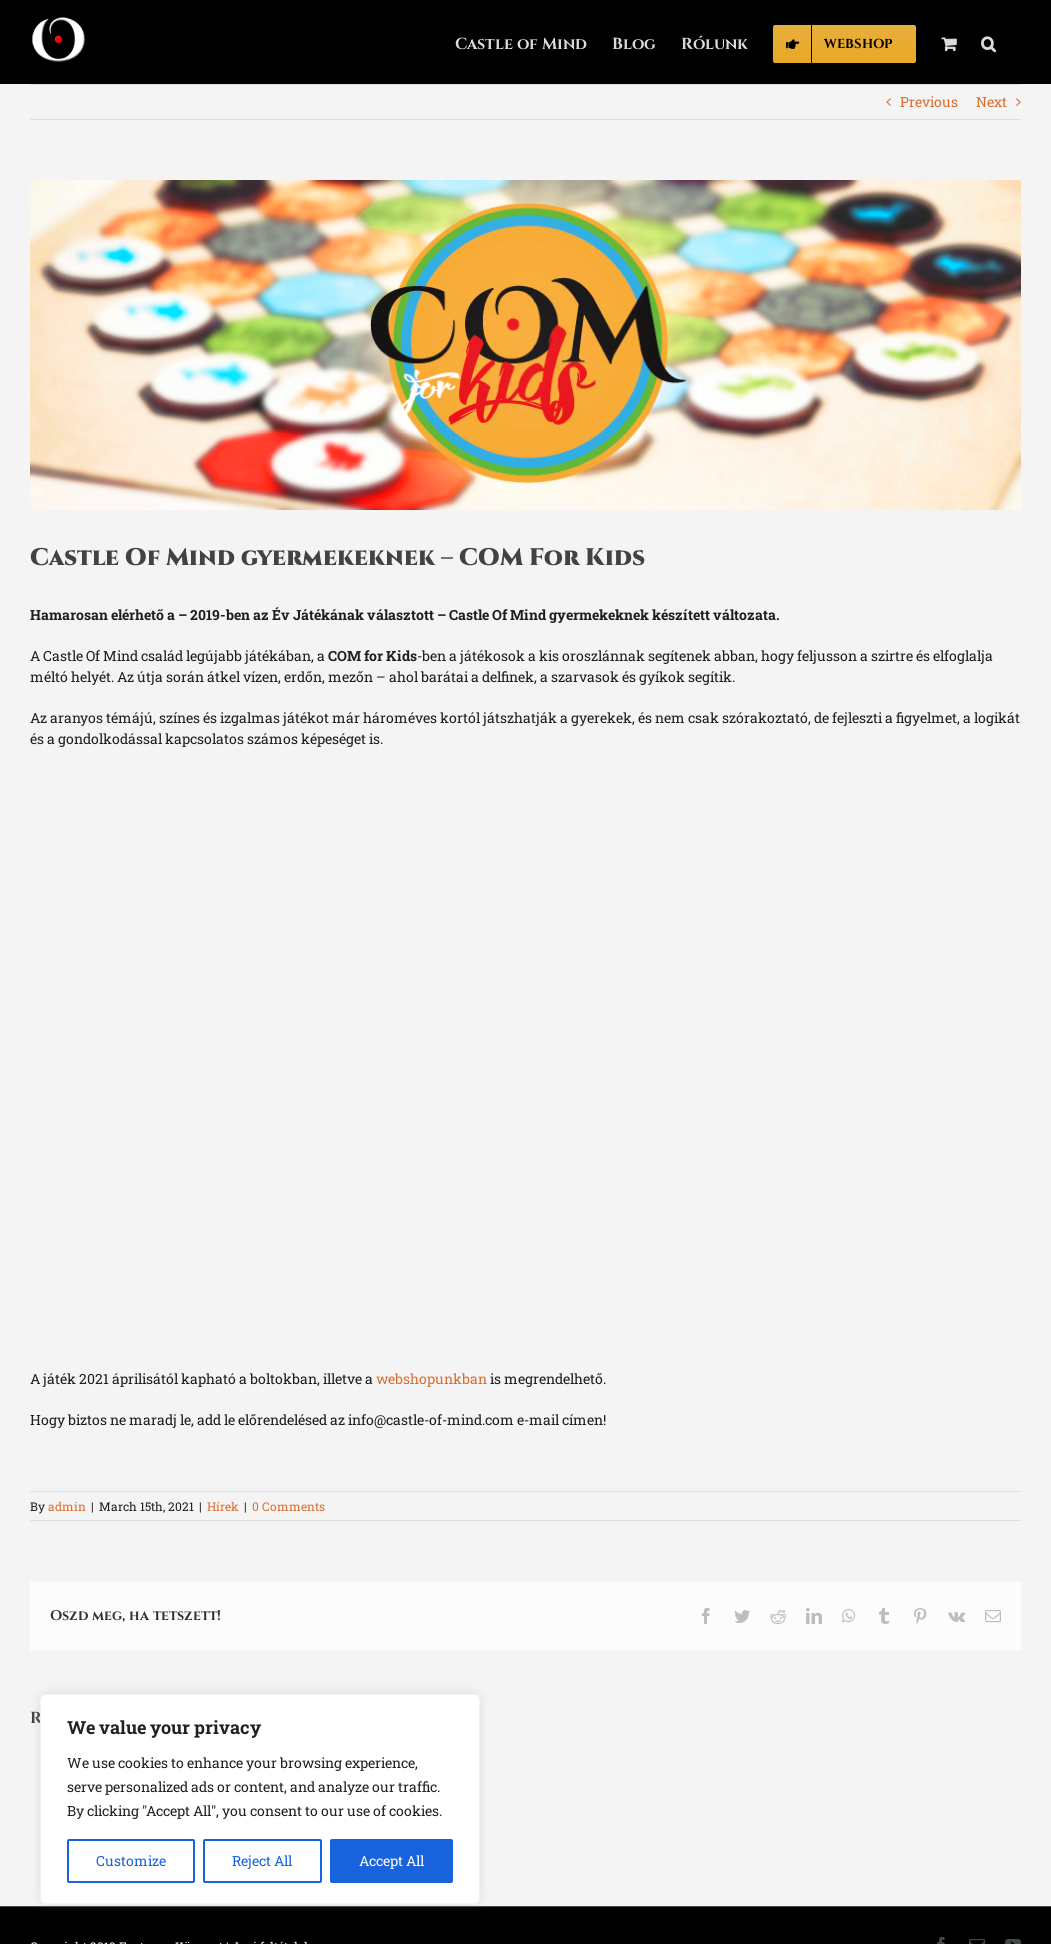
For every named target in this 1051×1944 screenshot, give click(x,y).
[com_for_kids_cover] (525, 345)
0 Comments (288, 1506)
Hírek (223, 1506)
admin (67, 1506)
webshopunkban (431, 1378)
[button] (988, 42)
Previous (929, 101)
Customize (131, 1860)
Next (991, 101)
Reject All (262, 1860)
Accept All (391, 1860)
